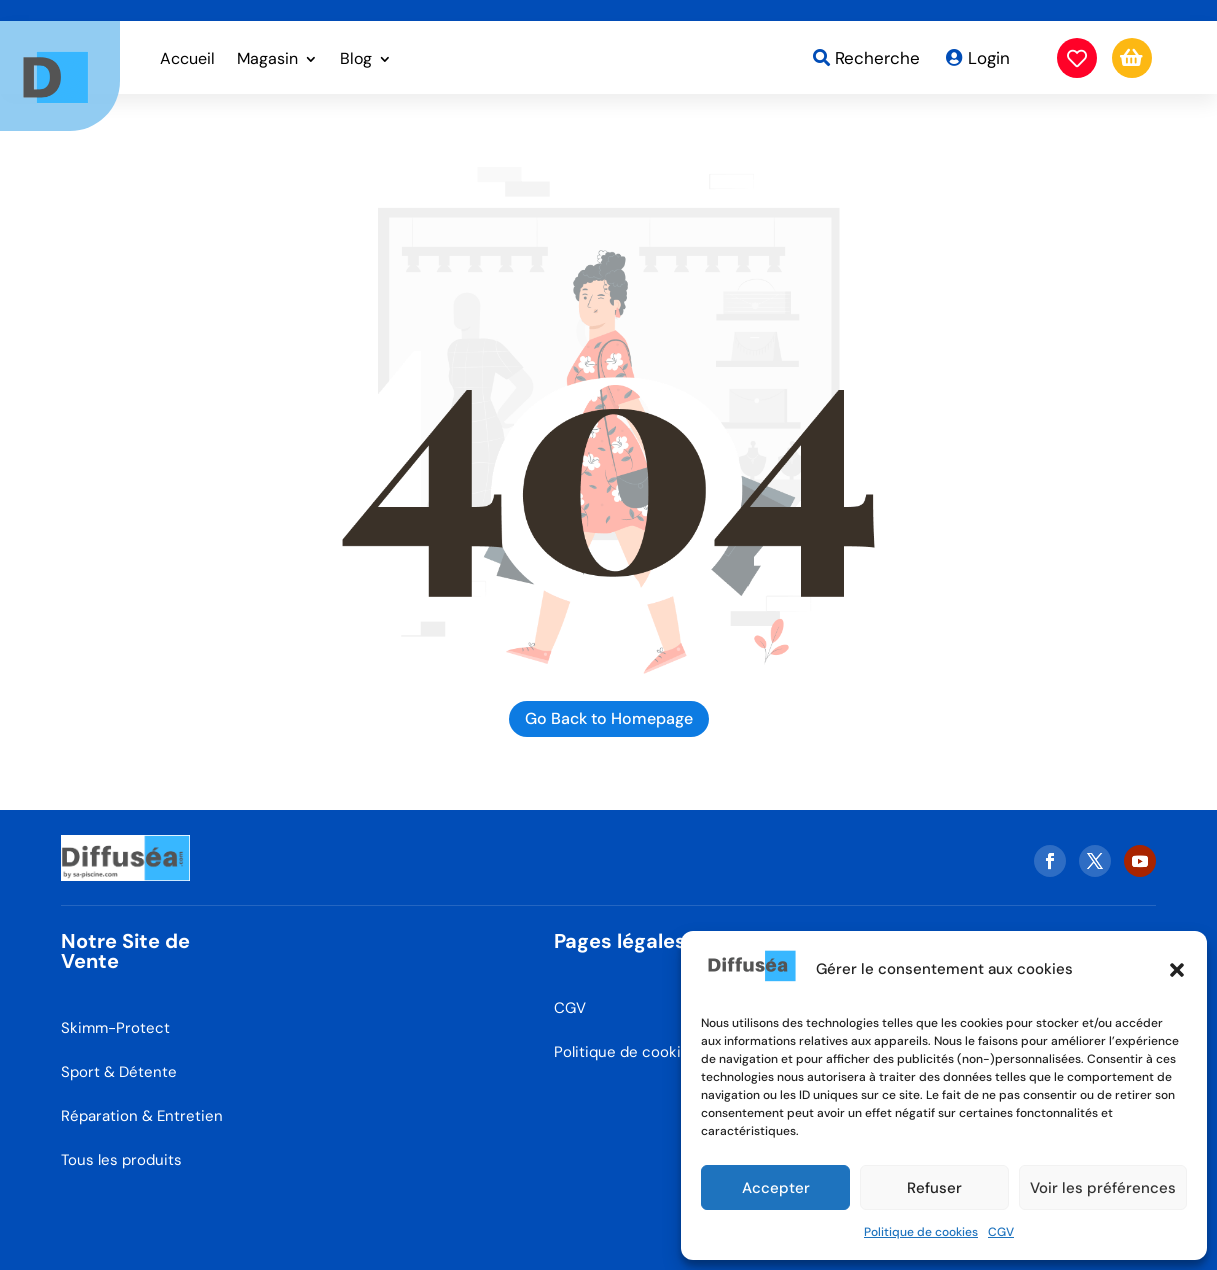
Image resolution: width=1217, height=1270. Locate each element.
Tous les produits (121, 1160)
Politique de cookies (921, 1232)
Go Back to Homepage (609, 718)
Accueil (187, 60)
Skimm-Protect (115, 1028)
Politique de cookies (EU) (643, 1052)
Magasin (267, 60)
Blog (356, 60)
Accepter (776, 1188)
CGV (1001, 1232)
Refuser (934, 1188)
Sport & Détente (119, 1072)
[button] (1177, 970)
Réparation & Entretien (142, 1116)
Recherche (877, 58)
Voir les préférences (1103, 1188)
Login (989, 58)
